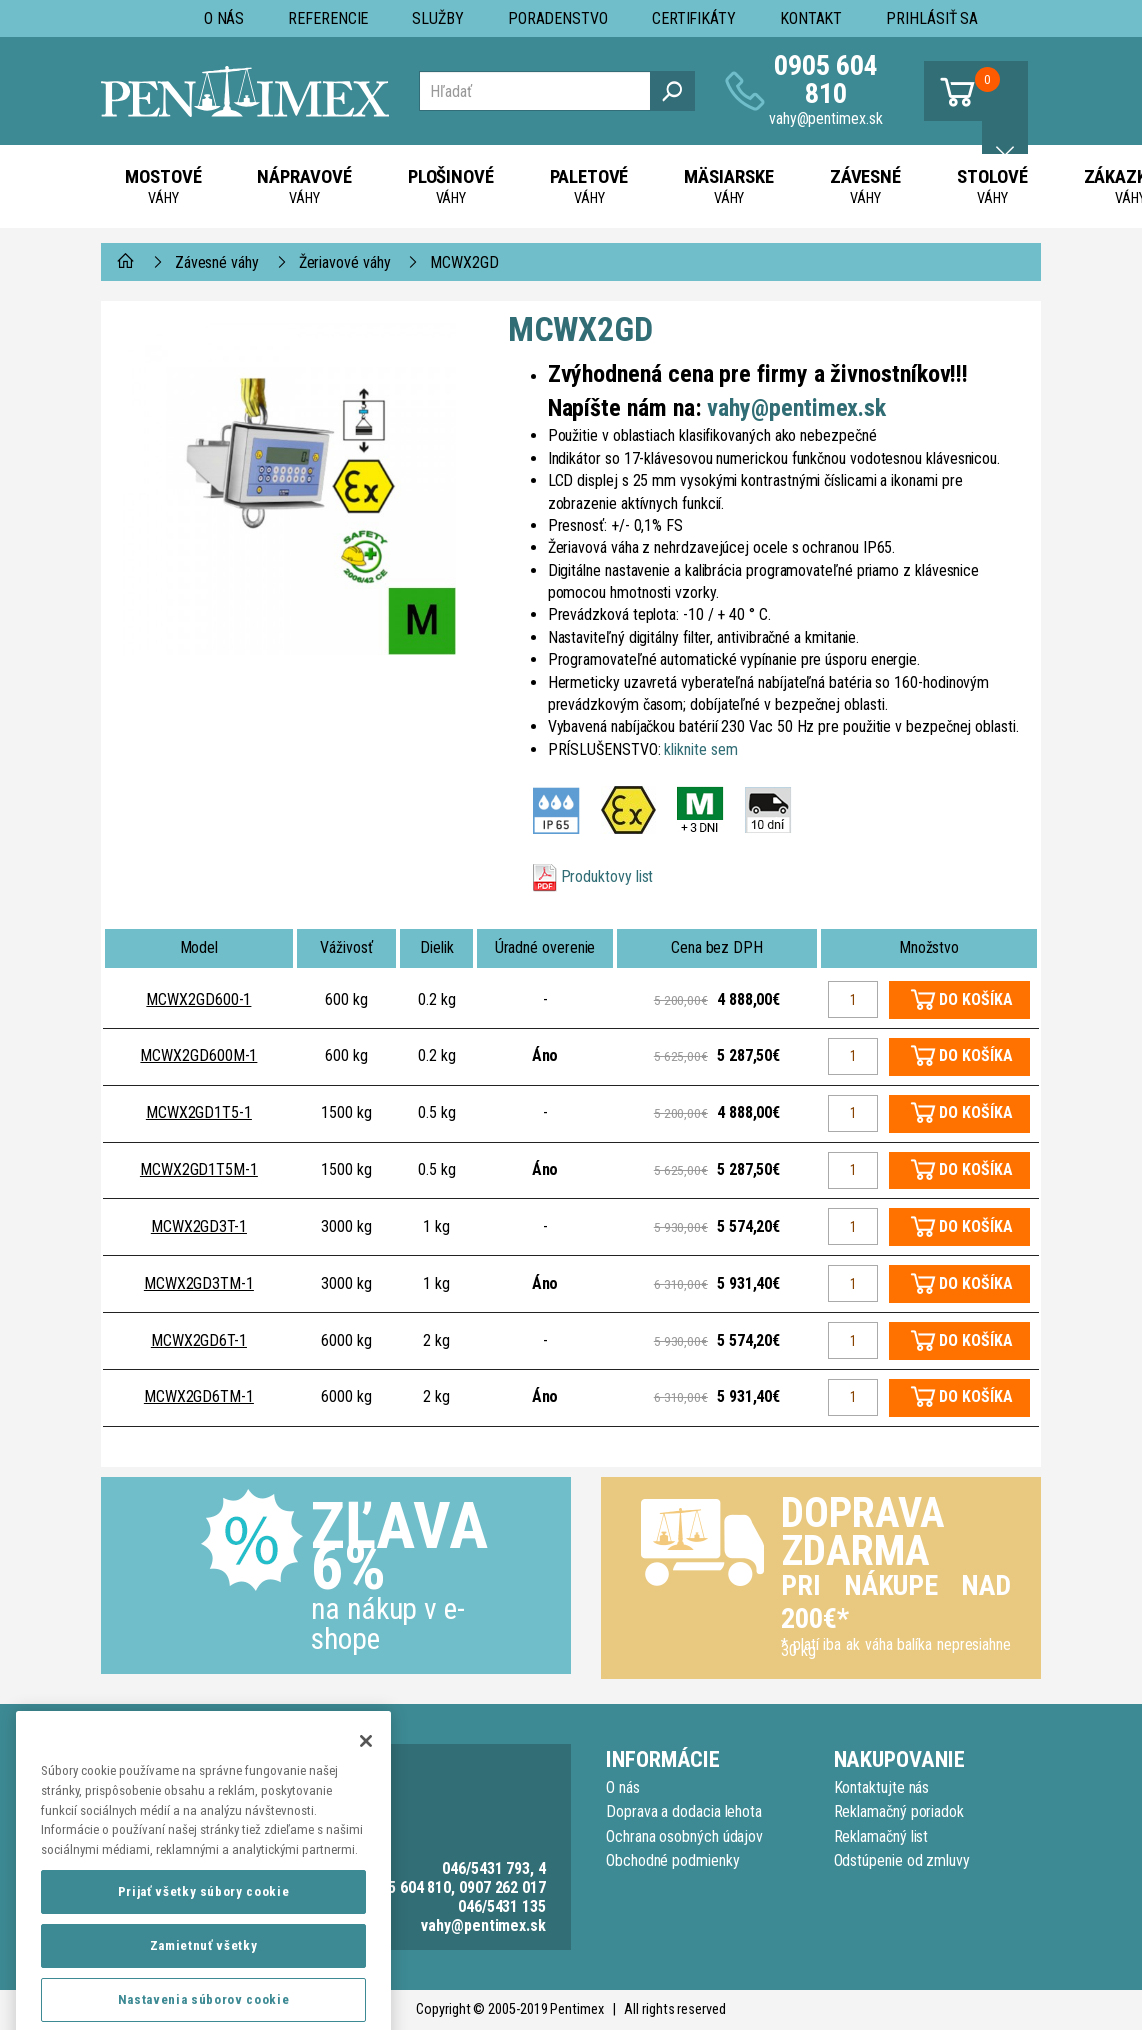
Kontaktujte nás (882, 1787)
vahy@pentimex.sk (826, 118)
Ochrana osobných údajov (684, 1836)
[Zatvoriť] (366, 1796)
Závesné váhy (217, 262)
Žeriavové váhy (345, 262)
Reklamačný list (881, 1836)
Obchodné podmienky (673, 1860)
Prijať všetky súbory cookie (204, 1946)
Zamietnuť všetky (204, 2000)
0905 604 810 (825, 79)
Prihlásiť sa (932, 18)
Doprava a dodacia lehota (684, 1811)
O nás (224, 18)
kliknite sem (700, 749)
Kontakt (811, 18)
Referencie (328, 18)
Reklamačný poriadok (899, 1811)
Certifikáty (694, 18)
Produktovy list (607, 876)
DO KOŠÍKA (975, 999)
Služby (438, 18)
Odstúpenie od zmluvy (902, 1860)
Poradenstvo (558, 18)
